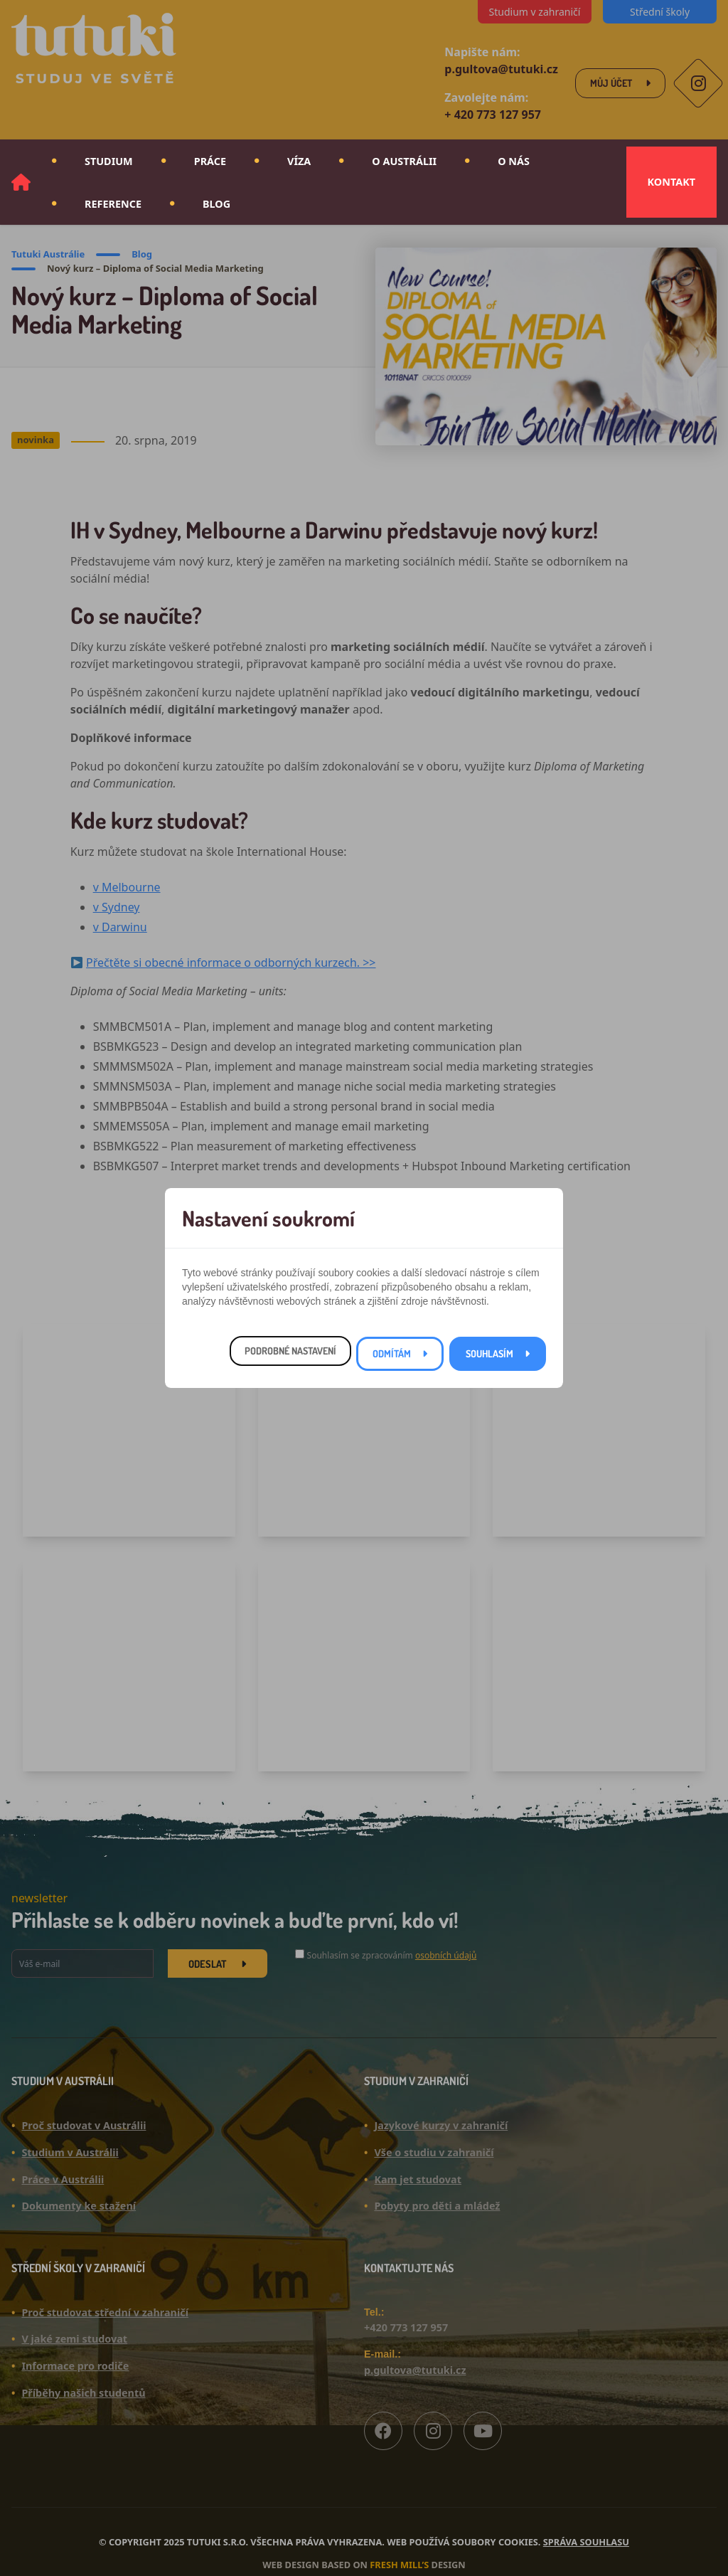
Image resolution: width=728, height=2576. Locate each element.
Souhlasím (489, 1353)
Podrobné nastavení (290, 1351)
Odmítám (392, 1353)
